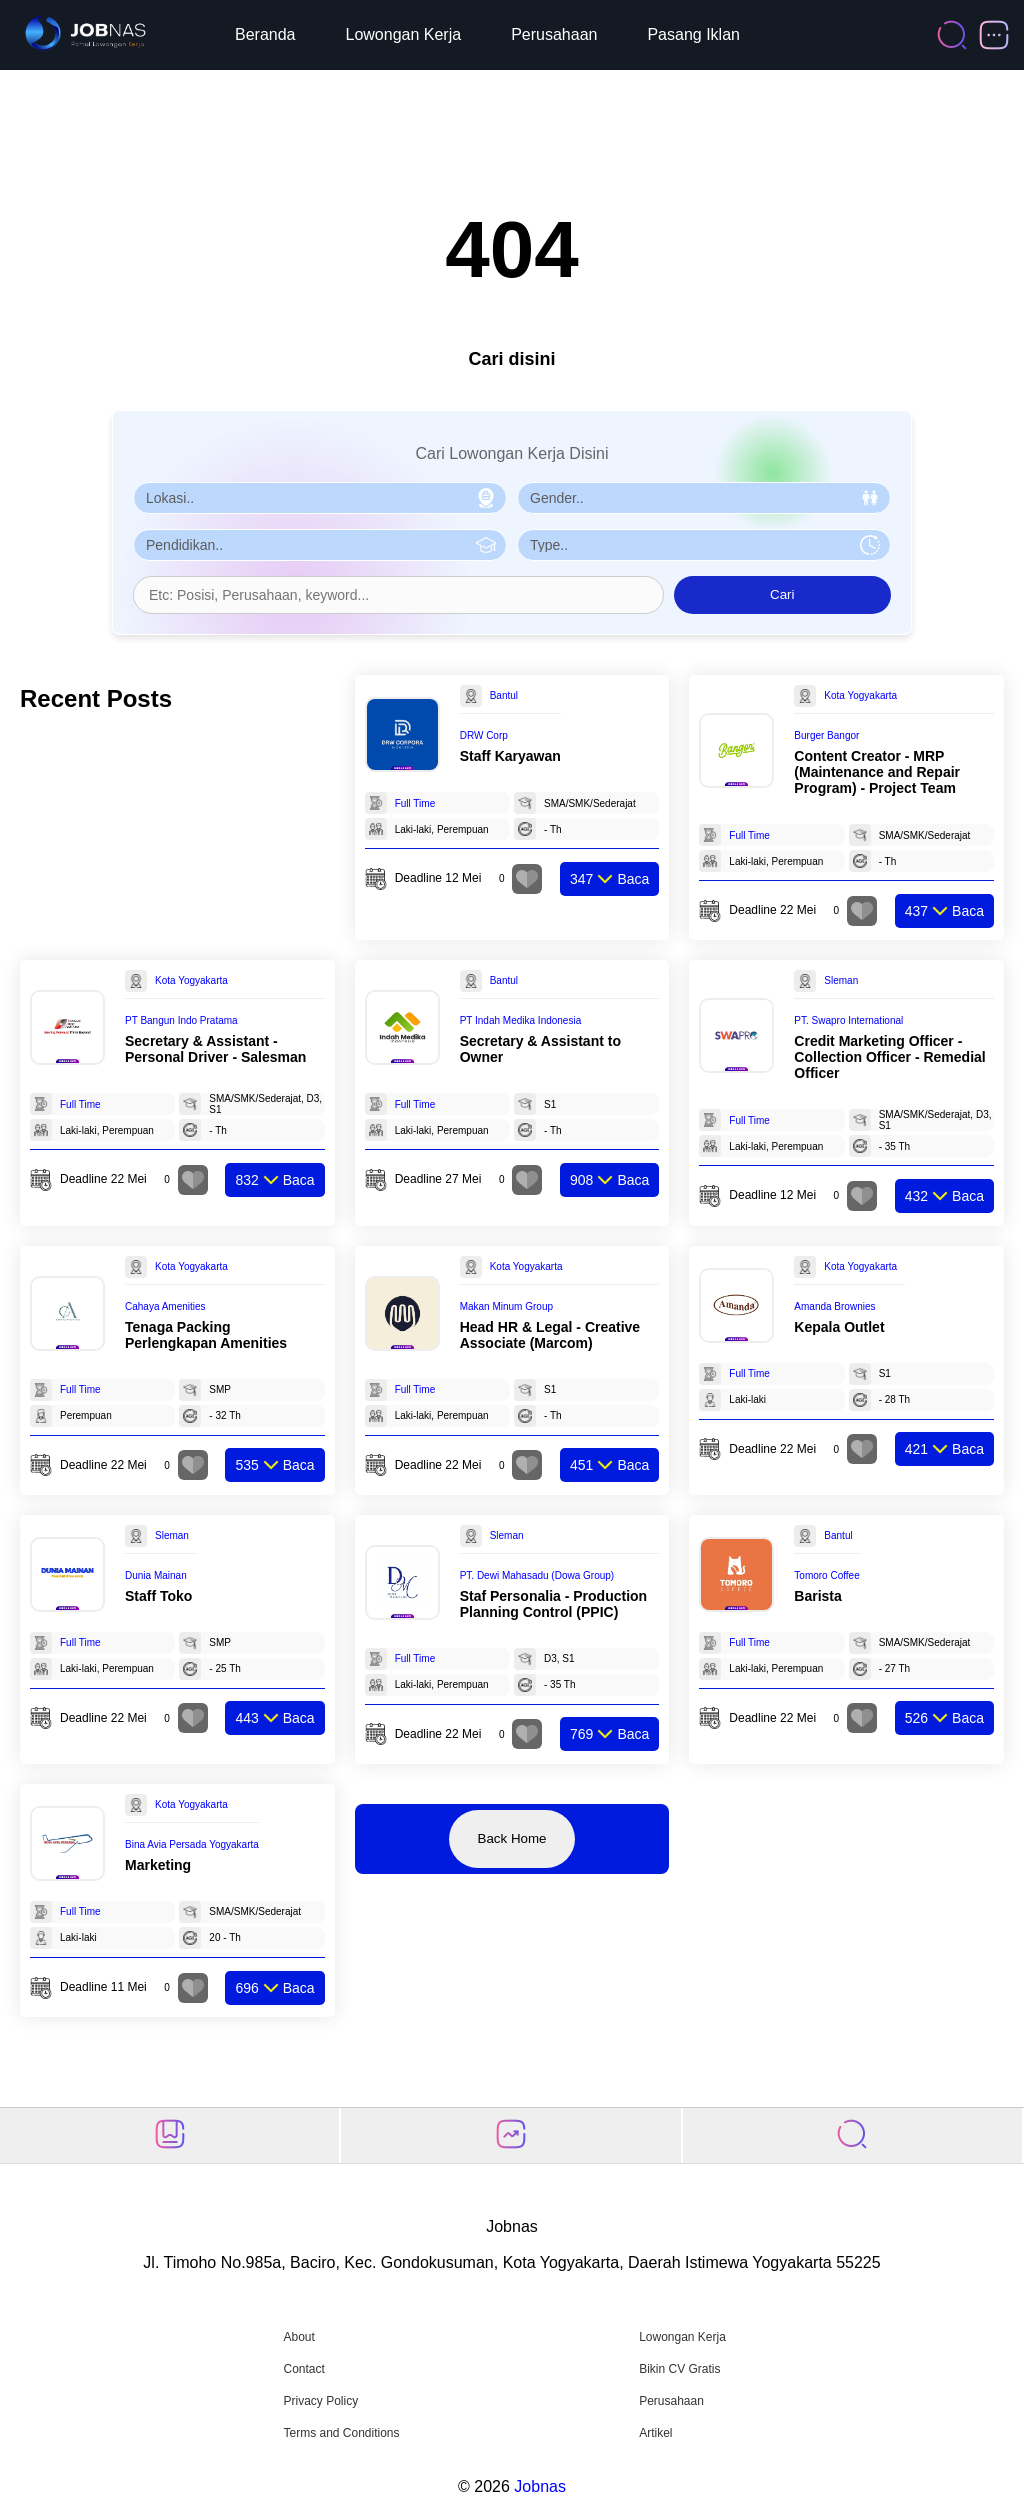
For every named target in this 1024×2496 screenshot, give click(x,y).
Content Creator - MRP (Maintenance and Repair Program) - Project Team (877, 772)
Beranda (265, 34)
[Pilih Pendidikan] (320, 545)
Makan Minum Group (506, 1306)
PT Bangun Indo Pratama (181, 1020)
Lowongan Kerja (404, 34)
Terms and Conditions (341, 2433)
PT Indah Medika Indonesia (521, 1020)
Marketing (158, 1865)
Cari (782, 594)
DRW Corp (484, 735)
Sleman (841, 980)
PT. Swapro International (848, 1020)
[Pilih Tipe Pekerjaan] (704, 545)
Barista (817, 1596)
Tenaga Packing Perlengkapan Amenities (206, 1335)
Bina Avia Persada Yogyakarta (192, 1844)
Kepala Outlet (839, 1327)
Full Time (415, 803)
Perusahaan (554, 34)
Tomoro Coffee (826, 1575)
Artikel (655, 2433)
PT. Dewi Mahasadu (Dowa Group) (537, 1575)
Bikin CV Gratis (679, 2369)
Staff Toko (158, 1596)
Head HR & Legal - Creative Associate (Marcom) (550, 1335)
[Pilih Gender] (704, 498)
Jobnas (540, 2486)
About (298, 2337)
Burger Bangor (826, 735)
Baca (609, 879)
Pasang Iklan (693, 34)
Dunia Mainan (156, 1575)
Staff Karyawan (510, 756)
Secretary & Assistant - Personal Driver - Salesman (215, 1049)
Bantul (504, 695)
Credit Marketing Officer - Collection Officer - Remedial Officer (889, 1057)
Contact (303, 2369)
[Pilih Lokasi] (320, 498)
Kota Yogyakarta (860, 695)
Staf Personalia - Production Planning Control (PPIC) (553, 1604)
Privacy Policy (320, 2401)
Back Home (512, 1838)
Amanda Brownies (834, 1306)
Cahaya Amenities (165, 1306)
